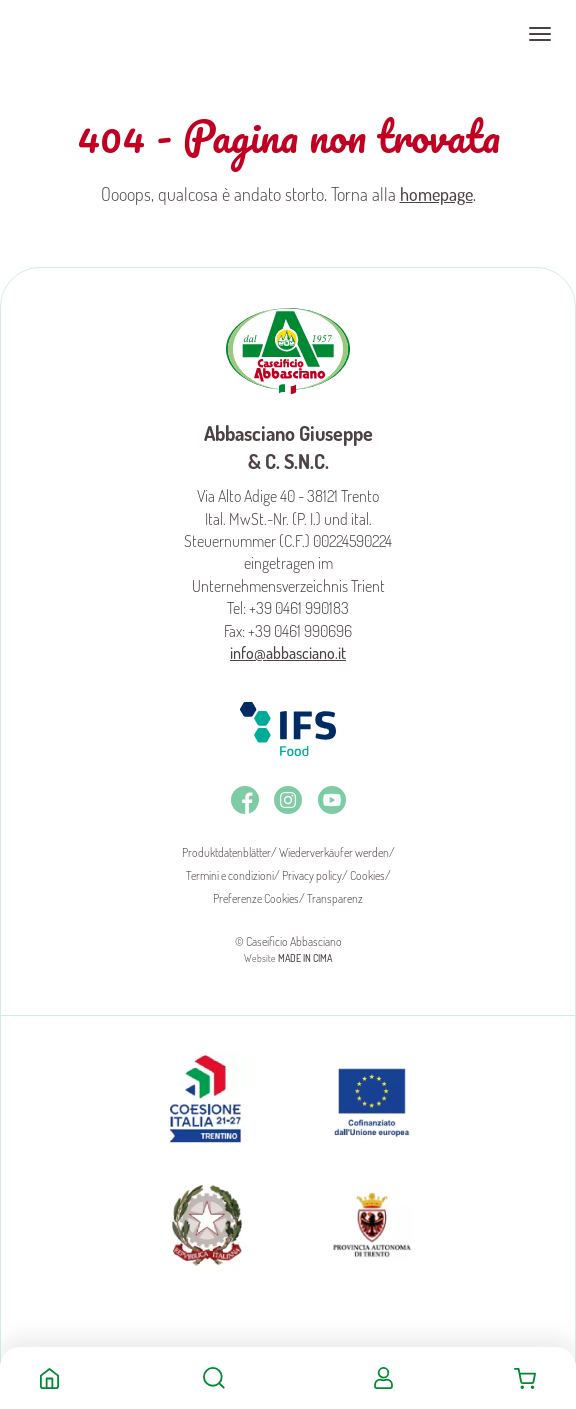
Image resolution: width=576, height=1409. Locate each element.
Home (49, 1378)
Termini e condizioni (230, 875)
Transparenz (335, 898)
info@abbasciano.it (288, 653)
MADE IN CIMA (305, 958)
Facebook (245, 800)
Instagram (288, 800)
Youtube (332, 800)
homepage (436, 194)
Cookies (367, 875)
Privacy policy (312, 875)
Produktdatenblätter (226, 852)
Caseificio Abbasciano (94, 34)
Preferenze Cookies (256, 898)
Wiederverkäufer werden (334, 852)
